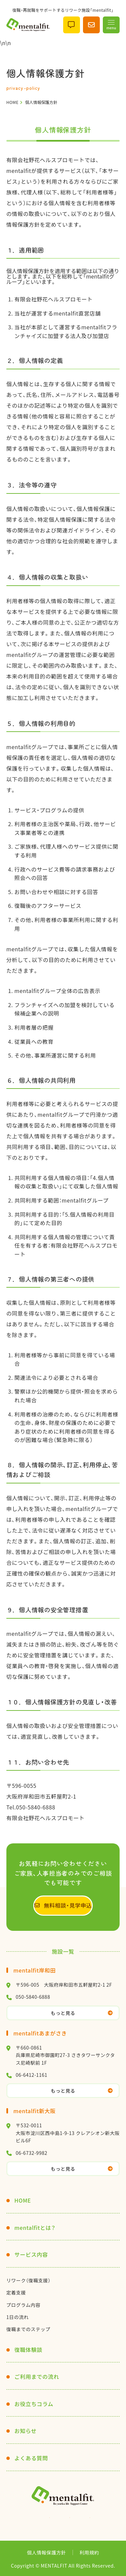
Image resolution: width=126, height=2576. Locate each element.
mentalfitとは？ (35, 2227)
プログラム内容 (23, 2305)
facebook (83, 2519)
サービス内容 (31, 2254)
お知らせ (25, 2431)
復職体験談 (28, 2350)
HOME (22, 2200)
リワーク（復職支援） (28, 2280)
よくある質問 (31, 2458)
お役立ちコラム (33, 2404)
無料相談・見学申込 (68, 1905)
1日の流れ (17, 2317)
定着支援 (16, 2292)
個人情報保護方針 (46, 2552)
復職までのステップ (28, 2329)
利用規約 (89, 2552)
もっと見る (63, 2013)
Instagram (43, 2519)
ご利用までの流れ (36, 2376)
